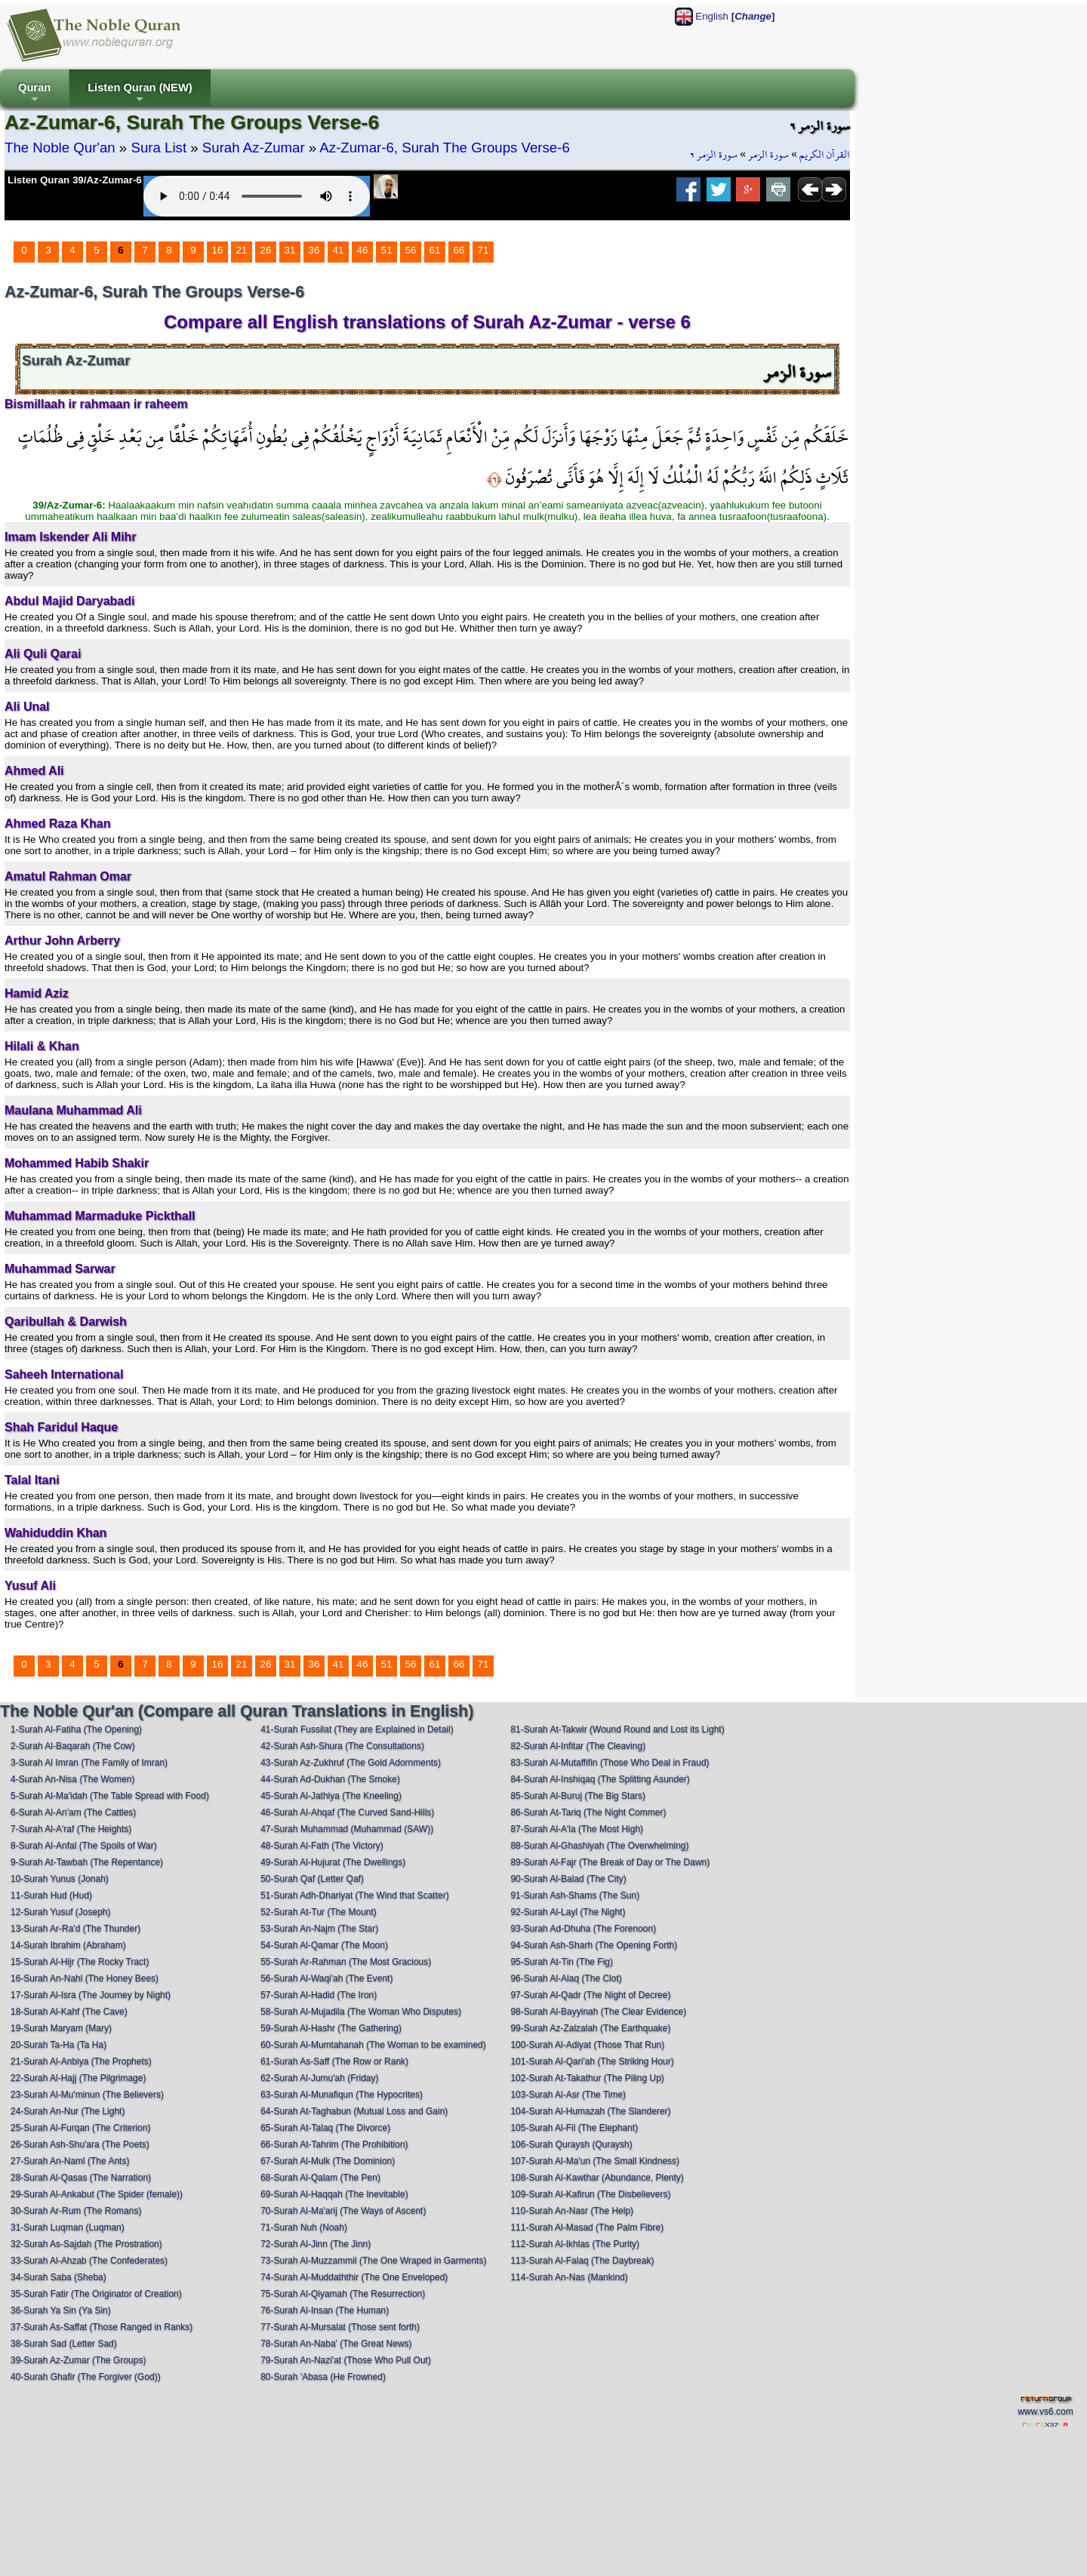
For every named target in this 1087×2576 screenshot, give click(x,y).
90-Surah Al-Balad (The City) (568, 1879)
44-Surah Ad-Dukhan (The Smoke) (330, 1779)
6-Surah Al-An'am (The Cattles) (73, 1812)
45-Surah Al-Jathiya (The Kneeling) (331, 1796)
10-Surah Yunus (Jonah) (60, 1879)
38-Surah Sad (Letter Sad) (64, 2343)
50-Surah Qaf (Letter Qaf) (312, 1879)
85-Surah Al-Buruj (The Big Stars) (577, 1796)
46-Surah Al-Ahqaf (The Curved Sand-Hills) (347, 1812)
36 (314, 250)
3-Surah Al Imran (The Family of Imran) (89, 1762)
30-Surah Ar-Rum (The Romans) (76, 2211)
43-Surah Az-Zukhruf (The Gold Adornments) (350, 1762)
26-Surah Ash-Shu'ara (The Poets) (80, 2144)
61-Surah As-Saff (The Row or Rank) (334, 2061)
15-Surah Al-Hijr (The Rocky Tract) (80, 1962)
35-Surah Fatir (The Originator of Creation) (96, 2294)
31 (290, 250)
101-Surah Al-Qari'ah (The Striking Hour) (591, 2061)
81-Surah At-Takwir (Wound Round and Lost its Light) (617, 1729)
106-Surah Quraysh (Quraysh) (571, 2144)
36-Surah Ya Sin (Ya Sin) (61, 2310)
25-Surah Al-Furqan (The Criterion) (80, 2128)
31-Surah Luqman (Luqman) (68, 2227)
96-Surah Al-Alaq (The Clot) (565, 1978)
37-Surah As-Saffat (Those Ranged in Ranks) (101, 2327)
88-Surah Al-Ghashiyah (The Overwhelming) (599, 1845)
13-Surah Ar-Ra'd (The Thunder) (75, 1928)
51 (387, 250)
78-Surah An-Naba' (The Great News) (335, 2343)
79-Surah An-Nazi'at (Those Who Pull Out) (345, 2360)
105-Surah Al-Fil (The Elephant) (574, 2128)
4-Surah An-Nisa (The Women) (73, 1779)
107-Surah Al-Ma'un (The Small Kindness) (594, 2161)
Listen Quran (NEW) (140, 93)
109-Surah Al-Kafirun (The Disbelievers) (590, 2194)
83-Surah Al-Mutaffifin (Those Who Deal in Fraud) (609, 1762)
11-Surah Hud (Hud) (51, 1895)
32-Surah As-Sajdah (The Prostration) (86, 2244)
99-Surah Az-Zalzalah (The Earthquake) (590, 2028)
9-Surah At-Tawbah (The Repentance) (87, 1862)
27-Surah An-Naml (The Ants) (70, 2161)
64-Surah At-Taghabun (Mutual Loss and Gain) (354, 2111)
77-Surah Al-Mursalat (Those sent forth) (340, 2327)
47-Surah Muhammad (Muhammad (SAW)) (346, 1829)
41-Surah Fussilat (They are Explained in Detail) (356, 1729)
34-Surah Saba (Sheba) (58, 2277)
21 (242, 250)
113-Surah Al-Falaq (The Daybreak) (582, 2260)
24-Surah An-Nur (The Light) (68, 2111)
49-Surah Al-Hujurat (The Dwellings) (332, 1862)
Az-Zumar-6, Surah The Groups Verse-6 (444, 147)
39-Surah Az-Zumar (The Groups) (78, 2360)
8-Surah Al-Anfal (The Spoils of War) (84, 1845)
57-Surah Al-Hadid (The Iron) (318, 1995)
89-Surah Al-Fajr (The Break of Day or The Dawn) (610, 1862)
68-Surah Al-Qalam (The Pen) (320, 2177)
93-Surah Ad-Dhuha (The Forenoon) (583, 1928)
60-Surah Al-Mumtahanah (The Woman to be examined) (373, 2045)
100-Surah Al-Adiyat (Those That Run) (587, 2045)
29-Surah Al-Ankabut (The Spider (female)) (97, 2194)
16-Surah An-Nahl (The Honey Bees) (85, 1978)
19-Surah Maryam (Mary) (61, 2028)
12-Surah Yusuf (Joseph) (61, 1912)
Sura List (158, 147)
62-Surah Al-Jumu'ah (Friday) (319, 2078)
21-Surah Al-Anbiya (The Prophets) (81, 2061)
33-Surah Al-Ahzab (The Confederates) (89, 2260)
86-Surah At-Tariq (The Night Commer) (588, 1812)
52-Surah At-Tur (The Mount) (318, 1912)
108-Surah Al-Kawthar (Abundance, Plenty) (596, 2177)
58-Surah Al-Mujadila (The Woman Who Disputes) (360, 2011)
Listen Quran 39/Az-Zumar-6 (75, 180)
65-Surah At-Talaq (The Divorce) (325, 2128)
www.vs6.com (1045, 2411)
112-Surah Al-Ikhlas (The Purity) (574, 2244)
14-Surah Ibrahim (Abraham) (68, 1945)
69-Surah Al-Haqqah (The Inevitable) (334, 2194)
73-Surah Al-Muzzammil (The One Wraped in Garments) (373, 2260)
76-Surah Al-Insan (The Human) (324, 2310)
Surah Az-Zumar (253, 147)
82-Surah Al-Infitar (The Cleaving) (577, 1746)
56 (411, 250)
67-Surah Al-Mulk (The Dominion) (327, 2161)
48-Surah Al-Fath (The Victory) (321, 1845)
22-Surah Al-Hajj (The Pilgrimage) (78, 2078)
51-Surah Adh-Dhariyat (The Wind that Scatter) (354, 1895)
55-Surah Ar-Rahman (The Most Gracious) (345, 1962)
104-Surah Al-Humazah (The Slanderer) (590, 2111)
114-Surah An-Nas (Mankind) (568, 2277)
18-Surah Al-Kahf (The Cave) (69, 2011)
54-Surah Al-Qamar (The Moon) (324, 1945)
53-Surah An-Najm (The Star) (319, 1928)
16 (217, 250)
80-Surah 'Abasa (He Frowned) (323, 2377)
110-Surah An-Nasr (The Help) (571, 2211)
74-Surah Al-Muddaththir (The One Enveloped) (354, 2277)
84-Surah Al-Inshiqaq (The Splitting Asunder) (599, 1779)
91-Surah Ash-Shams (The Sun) (574, 1895)
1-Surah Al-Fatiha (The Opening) (76, 1729)
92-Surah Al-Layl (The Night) (567, 1912)
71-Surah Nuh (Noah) (303, 2227)
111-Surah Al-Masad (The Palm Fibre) (587, 2227)
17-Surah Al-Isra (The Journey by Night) (91, 1995)
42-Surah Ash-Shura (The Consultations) (342, 1746)
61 (435, 250)
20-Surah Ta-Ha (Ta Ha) (58, 2045)
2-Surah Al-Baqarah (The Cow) (73, 1746)
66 (459, 250)
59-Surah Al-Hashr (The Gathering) (331, 2028)
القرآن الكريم (824, 155)
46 (362, 250)
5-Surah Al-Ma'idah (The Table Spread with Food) (110, 1796)
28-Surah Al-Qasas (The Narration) (81, 2177)
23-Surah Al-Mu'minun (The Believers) (87, 2094)
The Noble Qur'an (60, 147)
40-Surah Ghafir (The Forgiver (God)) (86, 2377)
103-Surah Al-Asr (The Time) (568, 2094)
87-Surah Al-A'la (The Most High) (576, 1829)
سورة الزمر (768, 155)
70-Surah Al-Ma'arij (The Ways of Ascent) (343, 2211)
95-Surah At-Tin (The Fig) (561, 1962)
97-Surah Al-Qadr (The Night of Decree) (590, 1995)
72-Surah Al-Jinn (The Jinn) (315, 2244)
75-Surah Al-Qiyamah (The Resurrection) (342, 2294)
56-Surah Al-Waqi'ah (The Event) (326, 1978)
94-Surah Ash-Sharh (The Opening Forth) (593, 1945)
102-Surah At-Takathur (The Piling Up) (587, 2078)
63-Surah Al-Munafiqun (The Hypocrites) (341, 2094)
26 (266, 250)
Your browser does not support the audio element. (256, 196)
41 (338, 250)
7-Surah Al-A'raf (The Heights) (71, 1829)
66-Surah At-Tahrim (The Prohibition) (334, 2144)
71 (483, 250)
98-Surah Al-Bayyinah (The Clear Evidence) (598, 2011)
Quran (34, 93)
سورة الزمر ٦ (713, 155)
